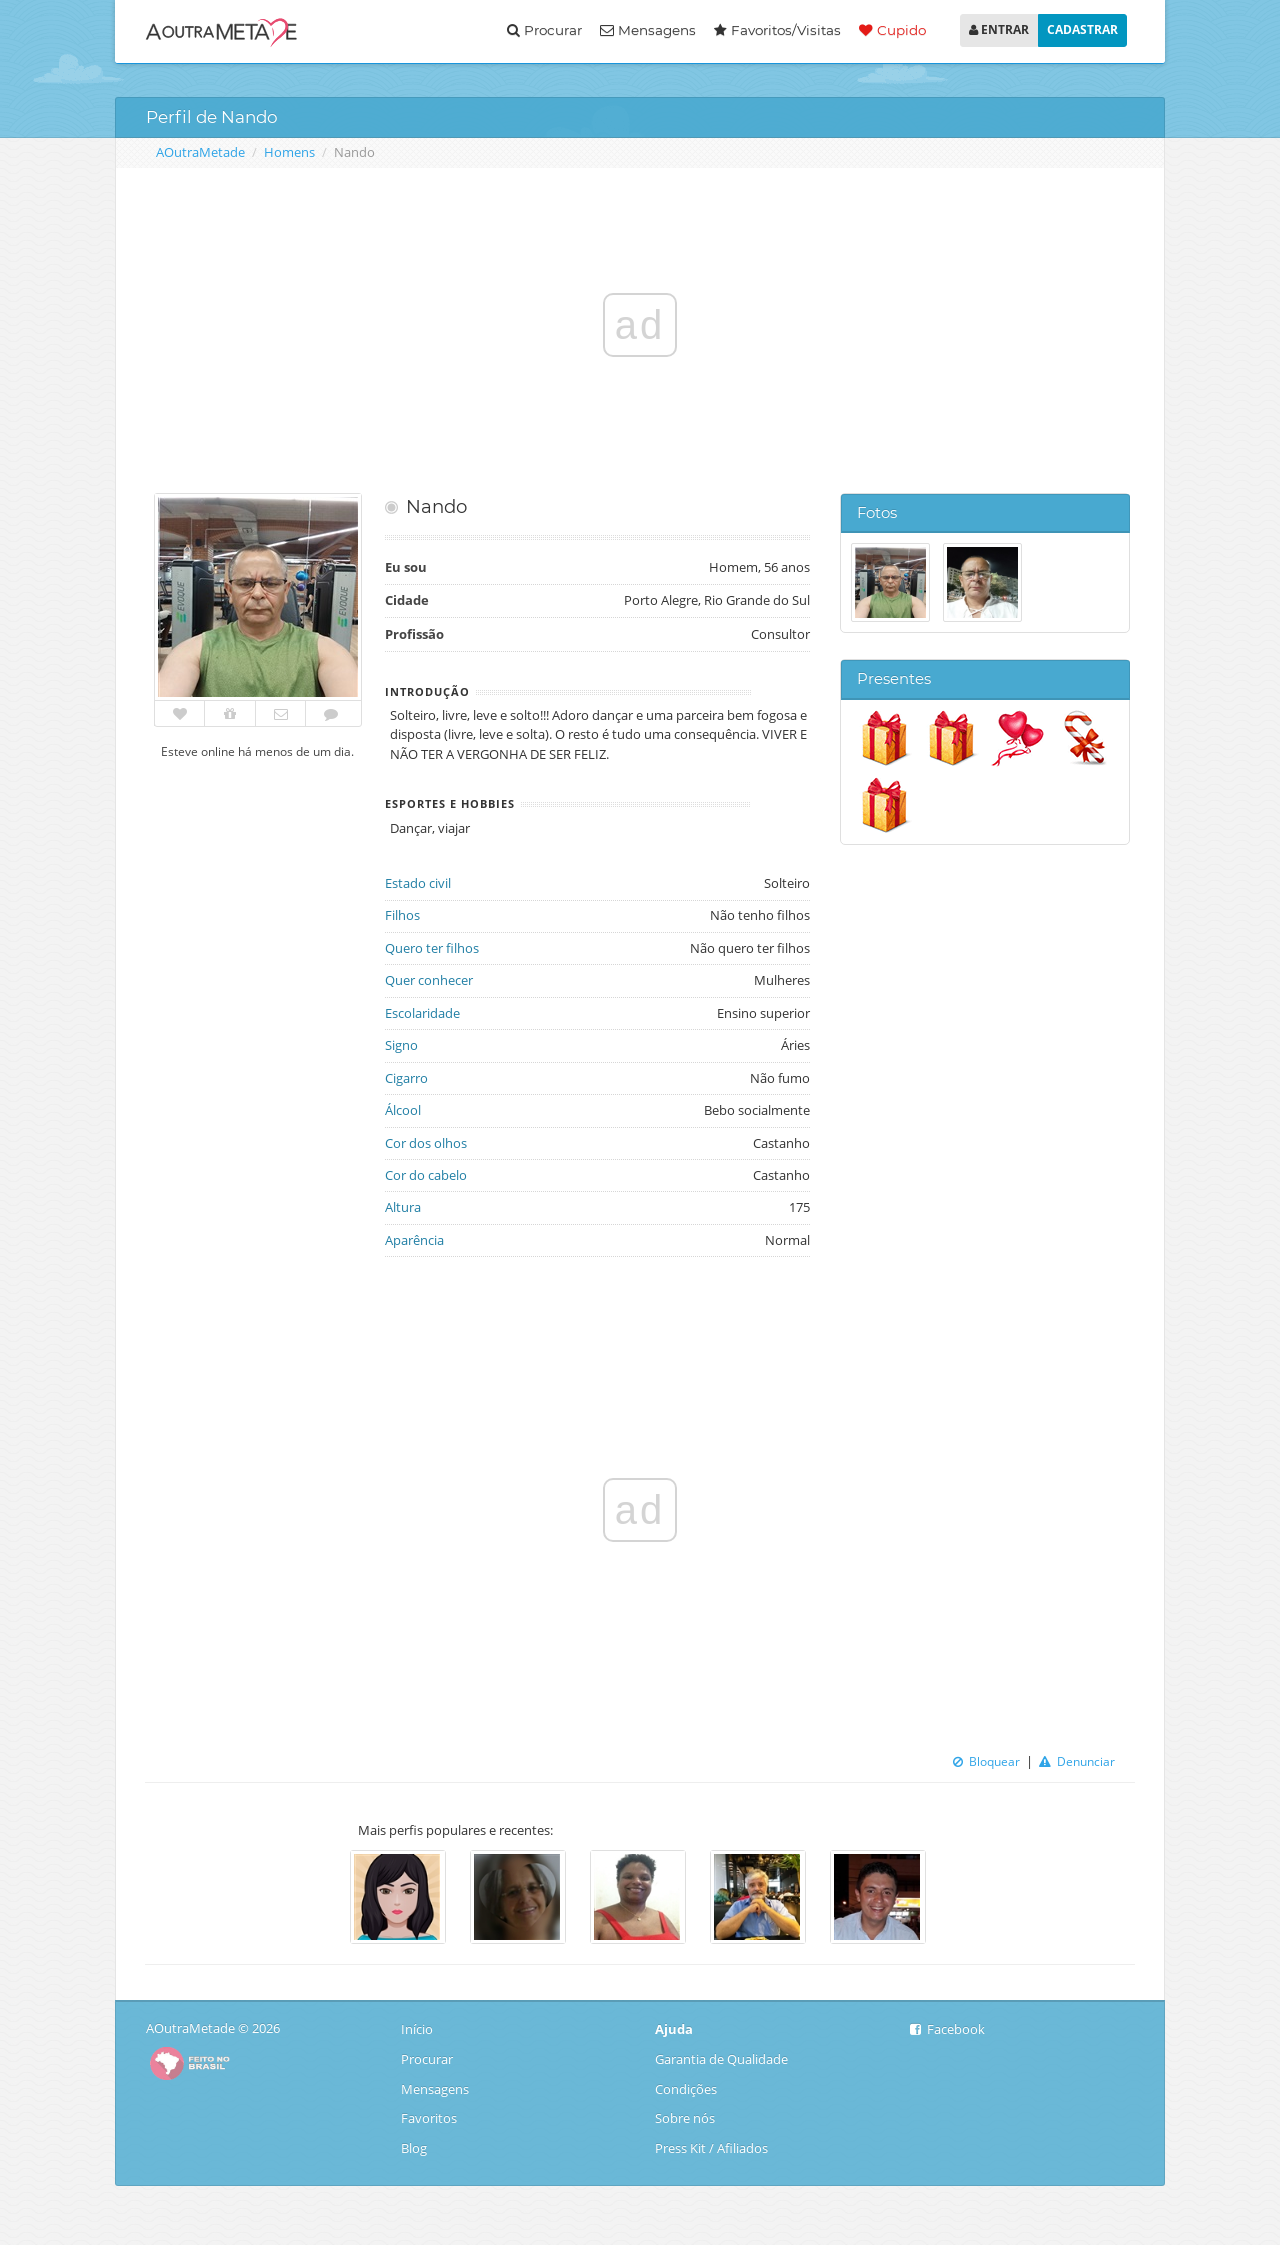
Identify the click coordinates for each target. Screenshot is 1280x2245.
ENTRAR (999, 29)
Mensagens (648, 30)
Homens (289, 152)
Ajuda (674, 2029)
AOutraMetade (200, 152)
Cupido (892, 30)
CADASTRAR (1082, 29)
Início (418, 2029)
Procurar (544, 30)
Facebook (947, 2029)
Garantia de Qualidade (721, 2059)
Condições (686, 2089)
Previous (325, 1900)
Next (955, 1900)
